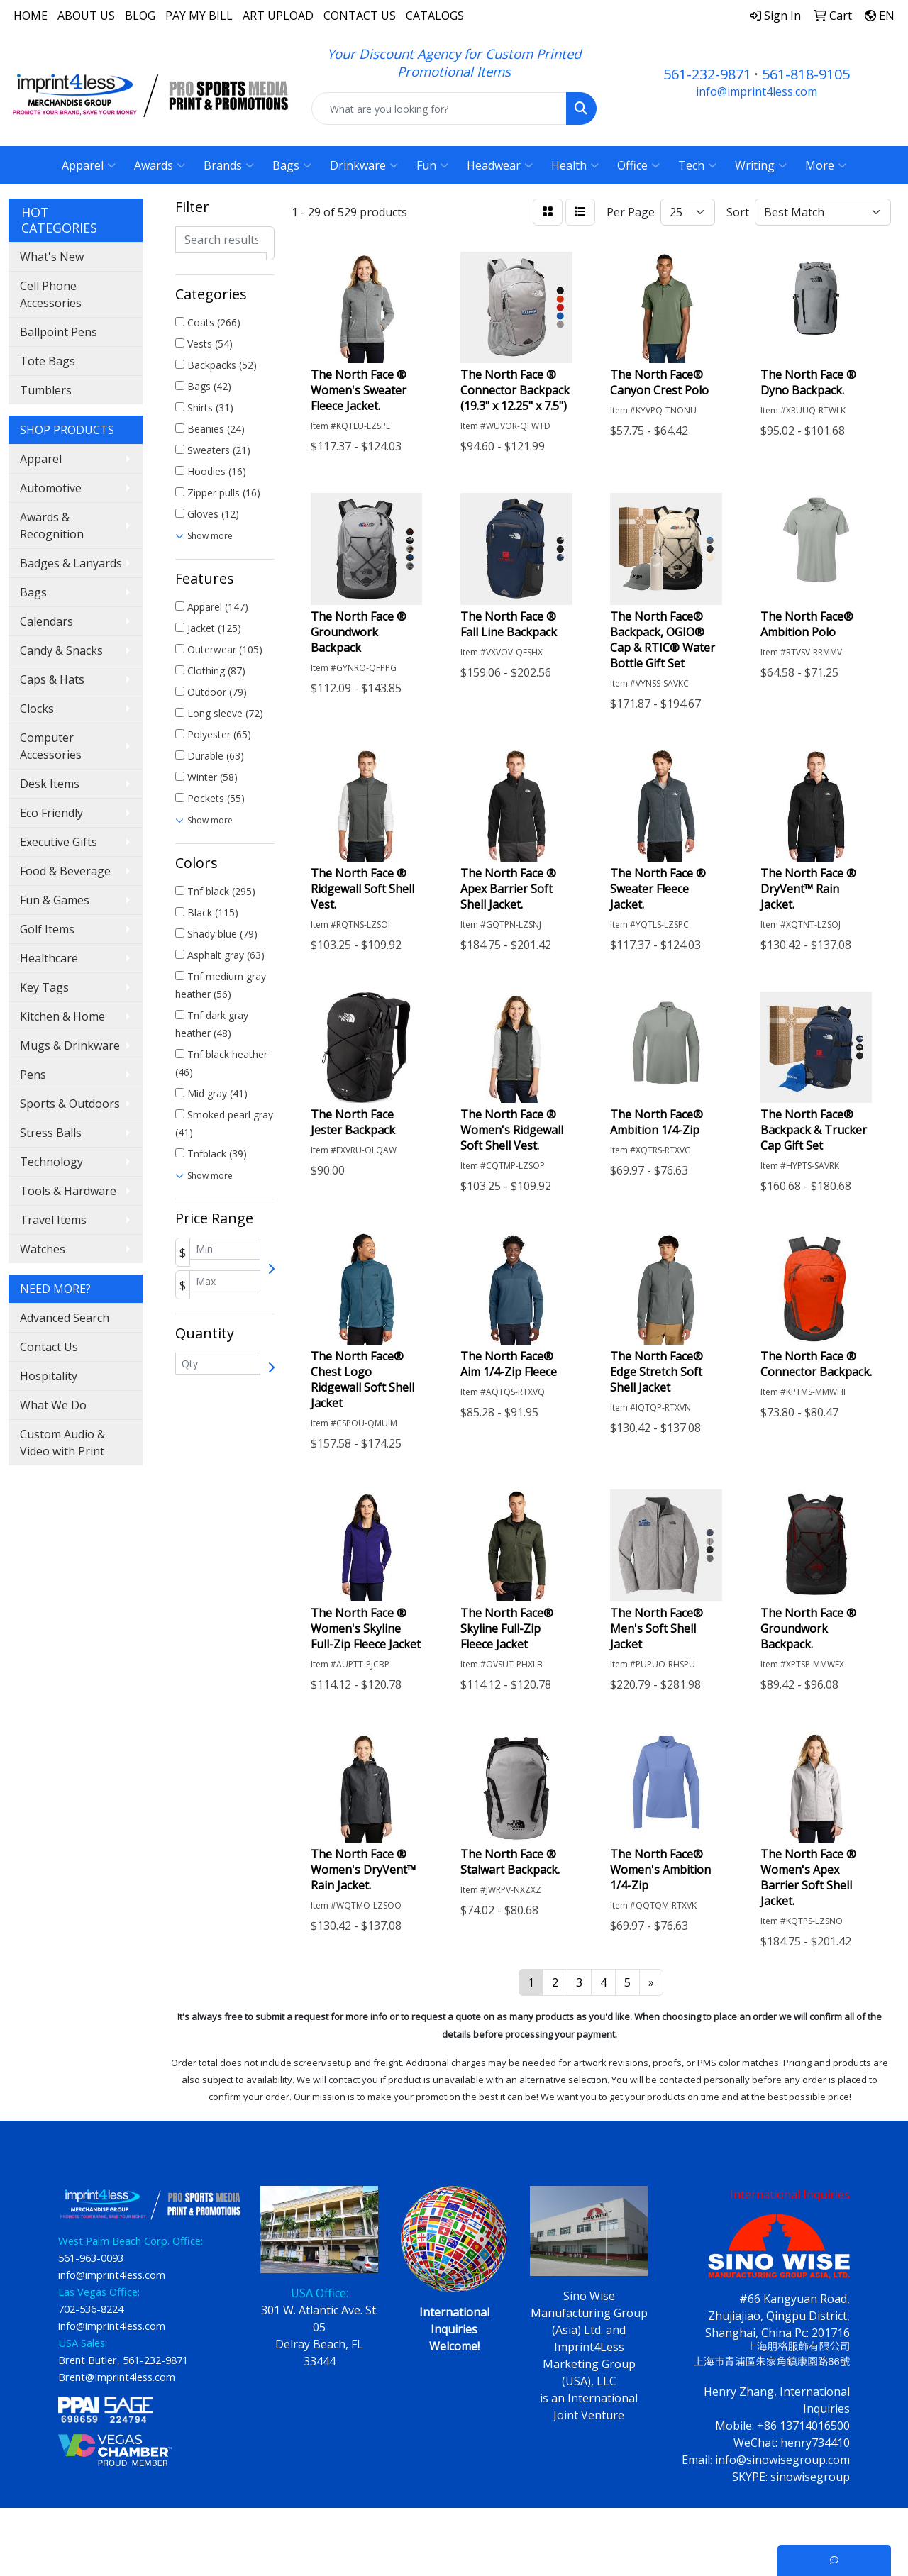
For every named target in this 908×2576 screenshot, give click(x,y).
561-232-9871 (707, 74)
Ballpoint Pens (58, 332)
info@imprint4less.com (756, 91)
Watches (42, 1249)
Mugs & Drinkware (70, 1045)
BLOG (140, 15)
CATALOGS (435, 15)
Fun (432, 165)
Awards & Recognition (52, 525)
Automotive (51, 488)
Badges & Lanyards (71, 563)
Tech (697, 165)
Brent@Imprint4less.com (116, 2377)
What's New (52, 257)
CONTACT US (359, 15)
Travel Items (53, 1220)
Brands (229, 165)
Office (638, 165)
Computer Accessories (51, 746)
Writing (761, 165)
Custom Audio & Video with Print (62, 1442)
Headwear (500, 165)
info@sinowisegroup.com (782, 2459)
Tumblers (46, 390)
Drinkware (364, 165)
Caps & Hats (52, 679)
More (825, 165)
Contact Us (49, 1347)
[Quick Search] (439, 108)
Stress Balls (51, 1132)
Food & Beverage (65, 871)
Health (575, 165)
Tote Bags (47, 361)
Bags (291, 165)
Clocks (37, 708)
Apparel (89, 165)
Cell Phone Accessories (51, 294)
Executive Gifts (58, 842)
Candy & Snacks (61, 650)
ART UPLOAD (278, 15)
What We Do (53, 1405)
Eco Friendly (51, 813)
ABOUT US (86, 15)
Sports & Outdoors (70, 1103)
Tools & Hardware (68, 1191)
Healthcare (49, 958)
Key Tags (44, 987)
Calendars (46, 621)
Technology (51, 1162)
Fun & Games (54, 900)
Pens (33, 1074)
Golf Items (47, 929)
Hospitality (48, 1376)
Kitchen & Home (62, 1016)
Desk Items (49, 784)
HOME (30, 15)
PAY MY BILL (199, 15)
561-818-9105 (806, 74)
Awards (159, 165)
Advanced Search (64, 1318)
